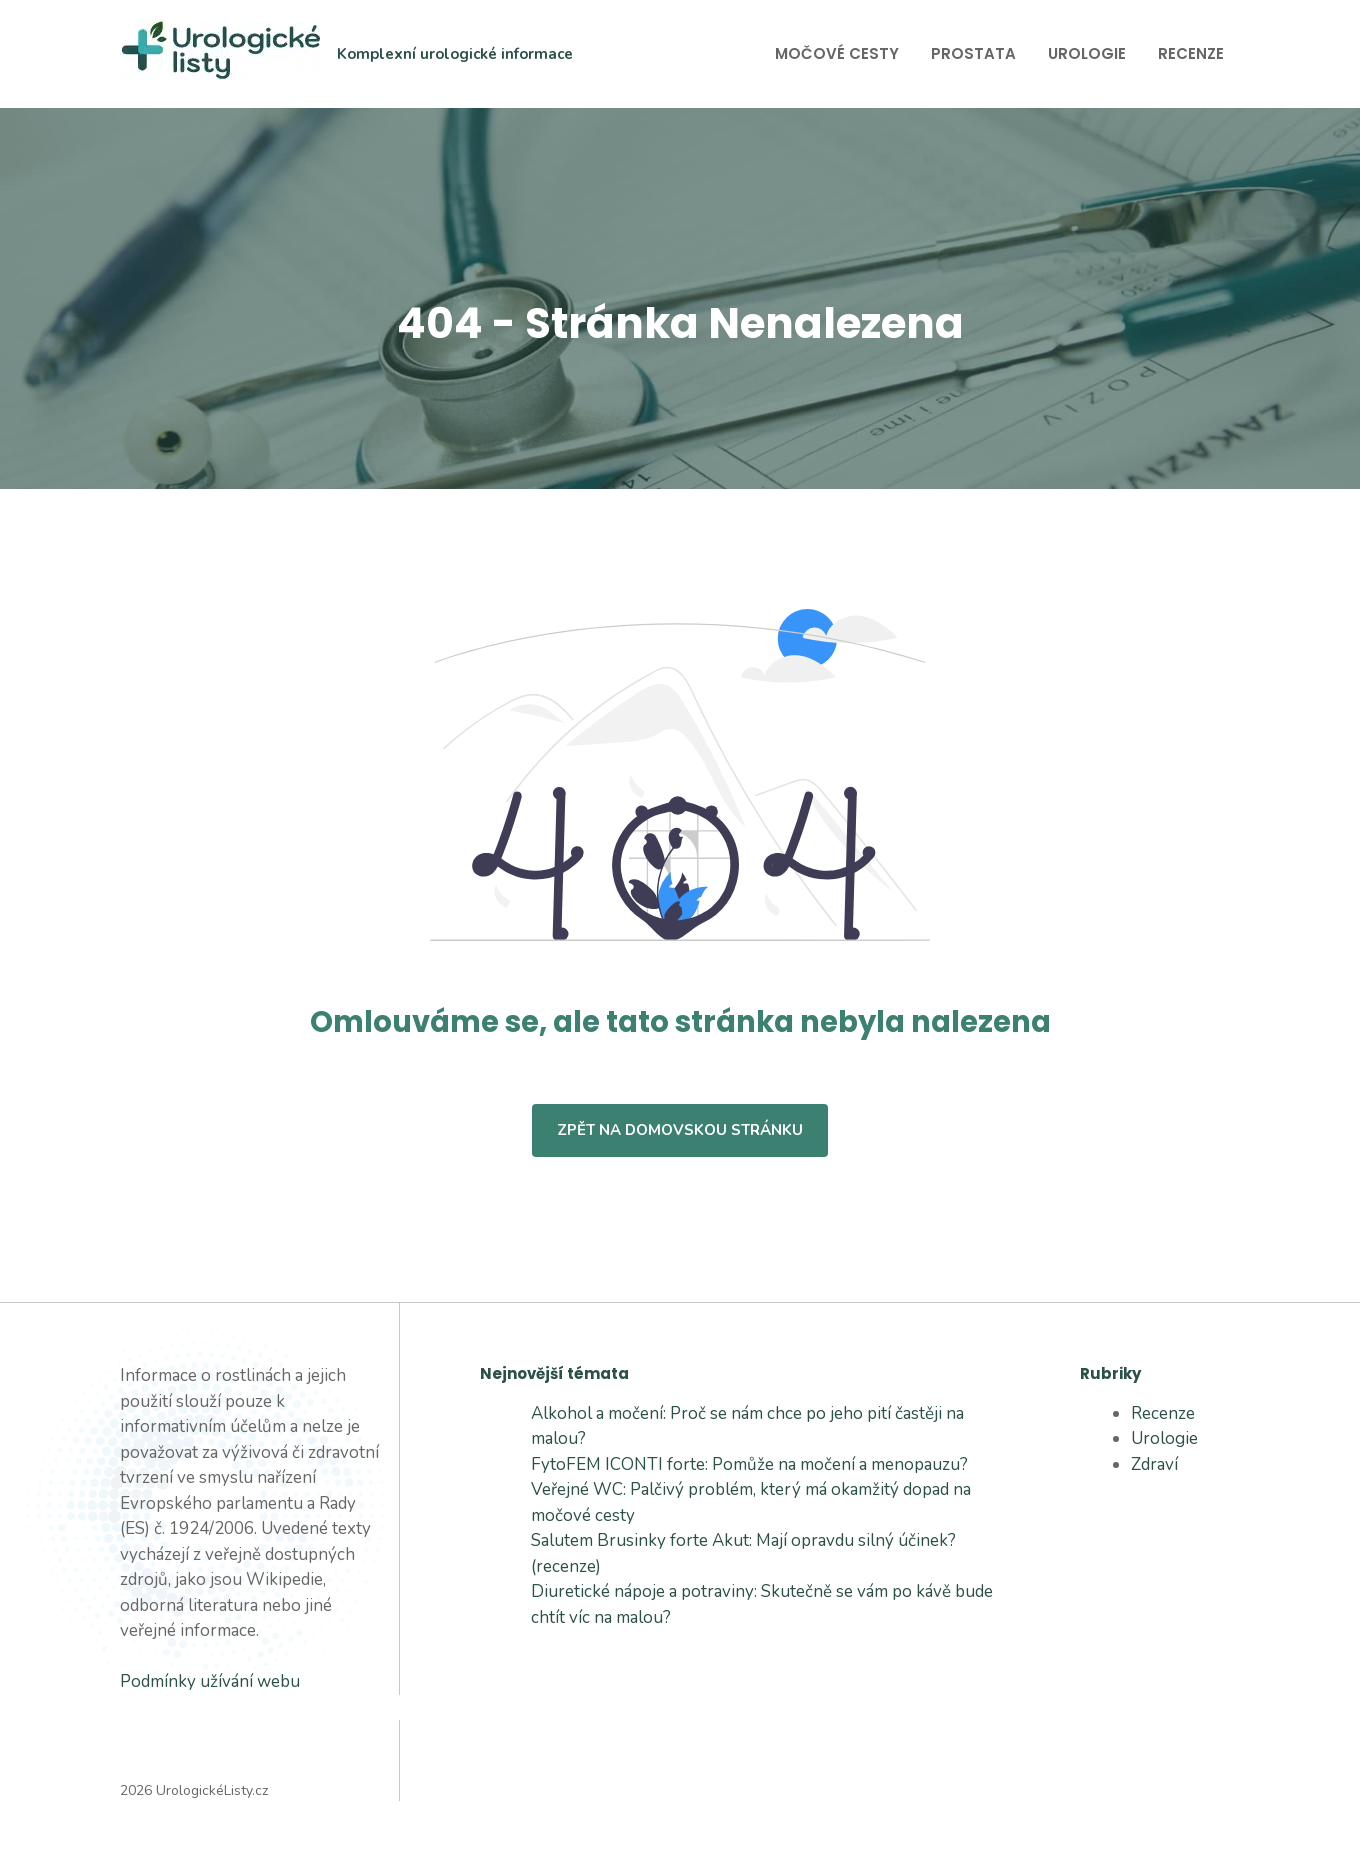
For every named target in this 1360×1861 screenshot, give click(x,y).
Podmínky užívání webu (210, 1681)
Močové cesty (837, 53)
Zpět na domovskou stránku (680, 1130)
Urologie (1087, 53)
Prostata (973, 53)
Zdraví (1154, 1464)
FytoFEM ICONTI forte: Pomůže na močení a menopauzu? (749, 1464)
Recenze (1191, 53)
